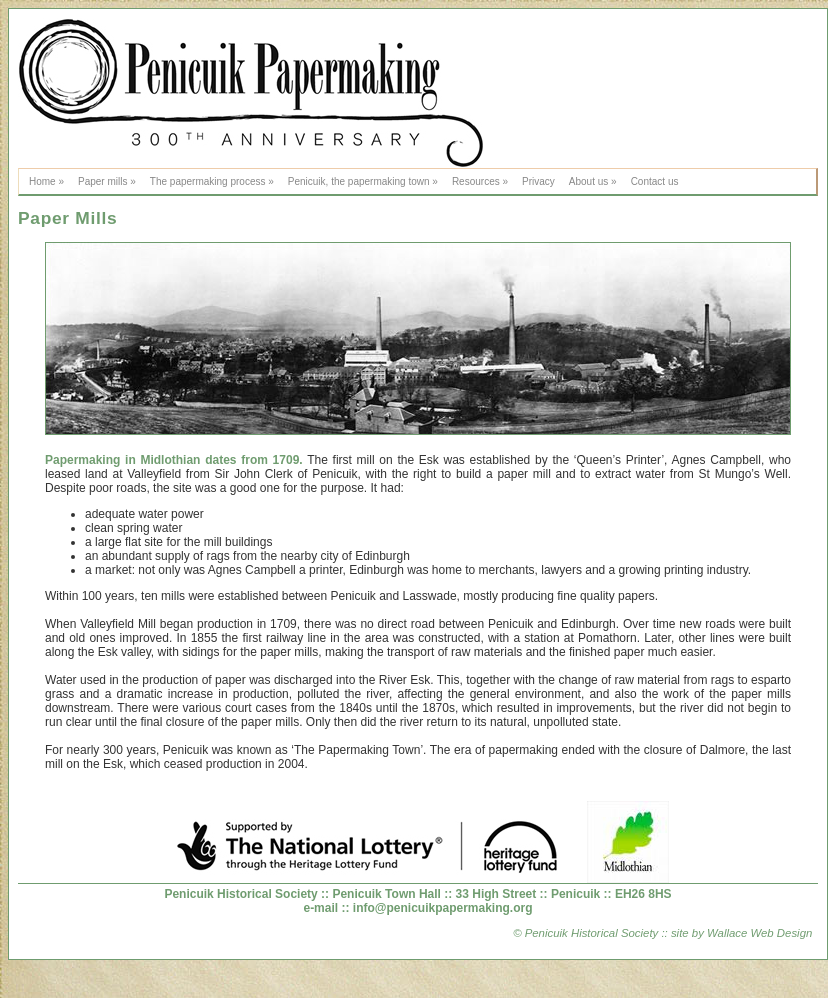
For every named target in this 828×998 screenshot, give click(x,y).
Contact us (655, 181)
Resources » (480, 181)
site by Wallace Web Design (740, 933)
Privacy (538, 181)
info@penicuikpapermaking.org (443, 908)
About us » (593, 181)
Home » (46, 181)
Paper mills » (107, 181)
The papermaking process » (212, 181)
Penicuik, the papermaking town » (363, 181)
